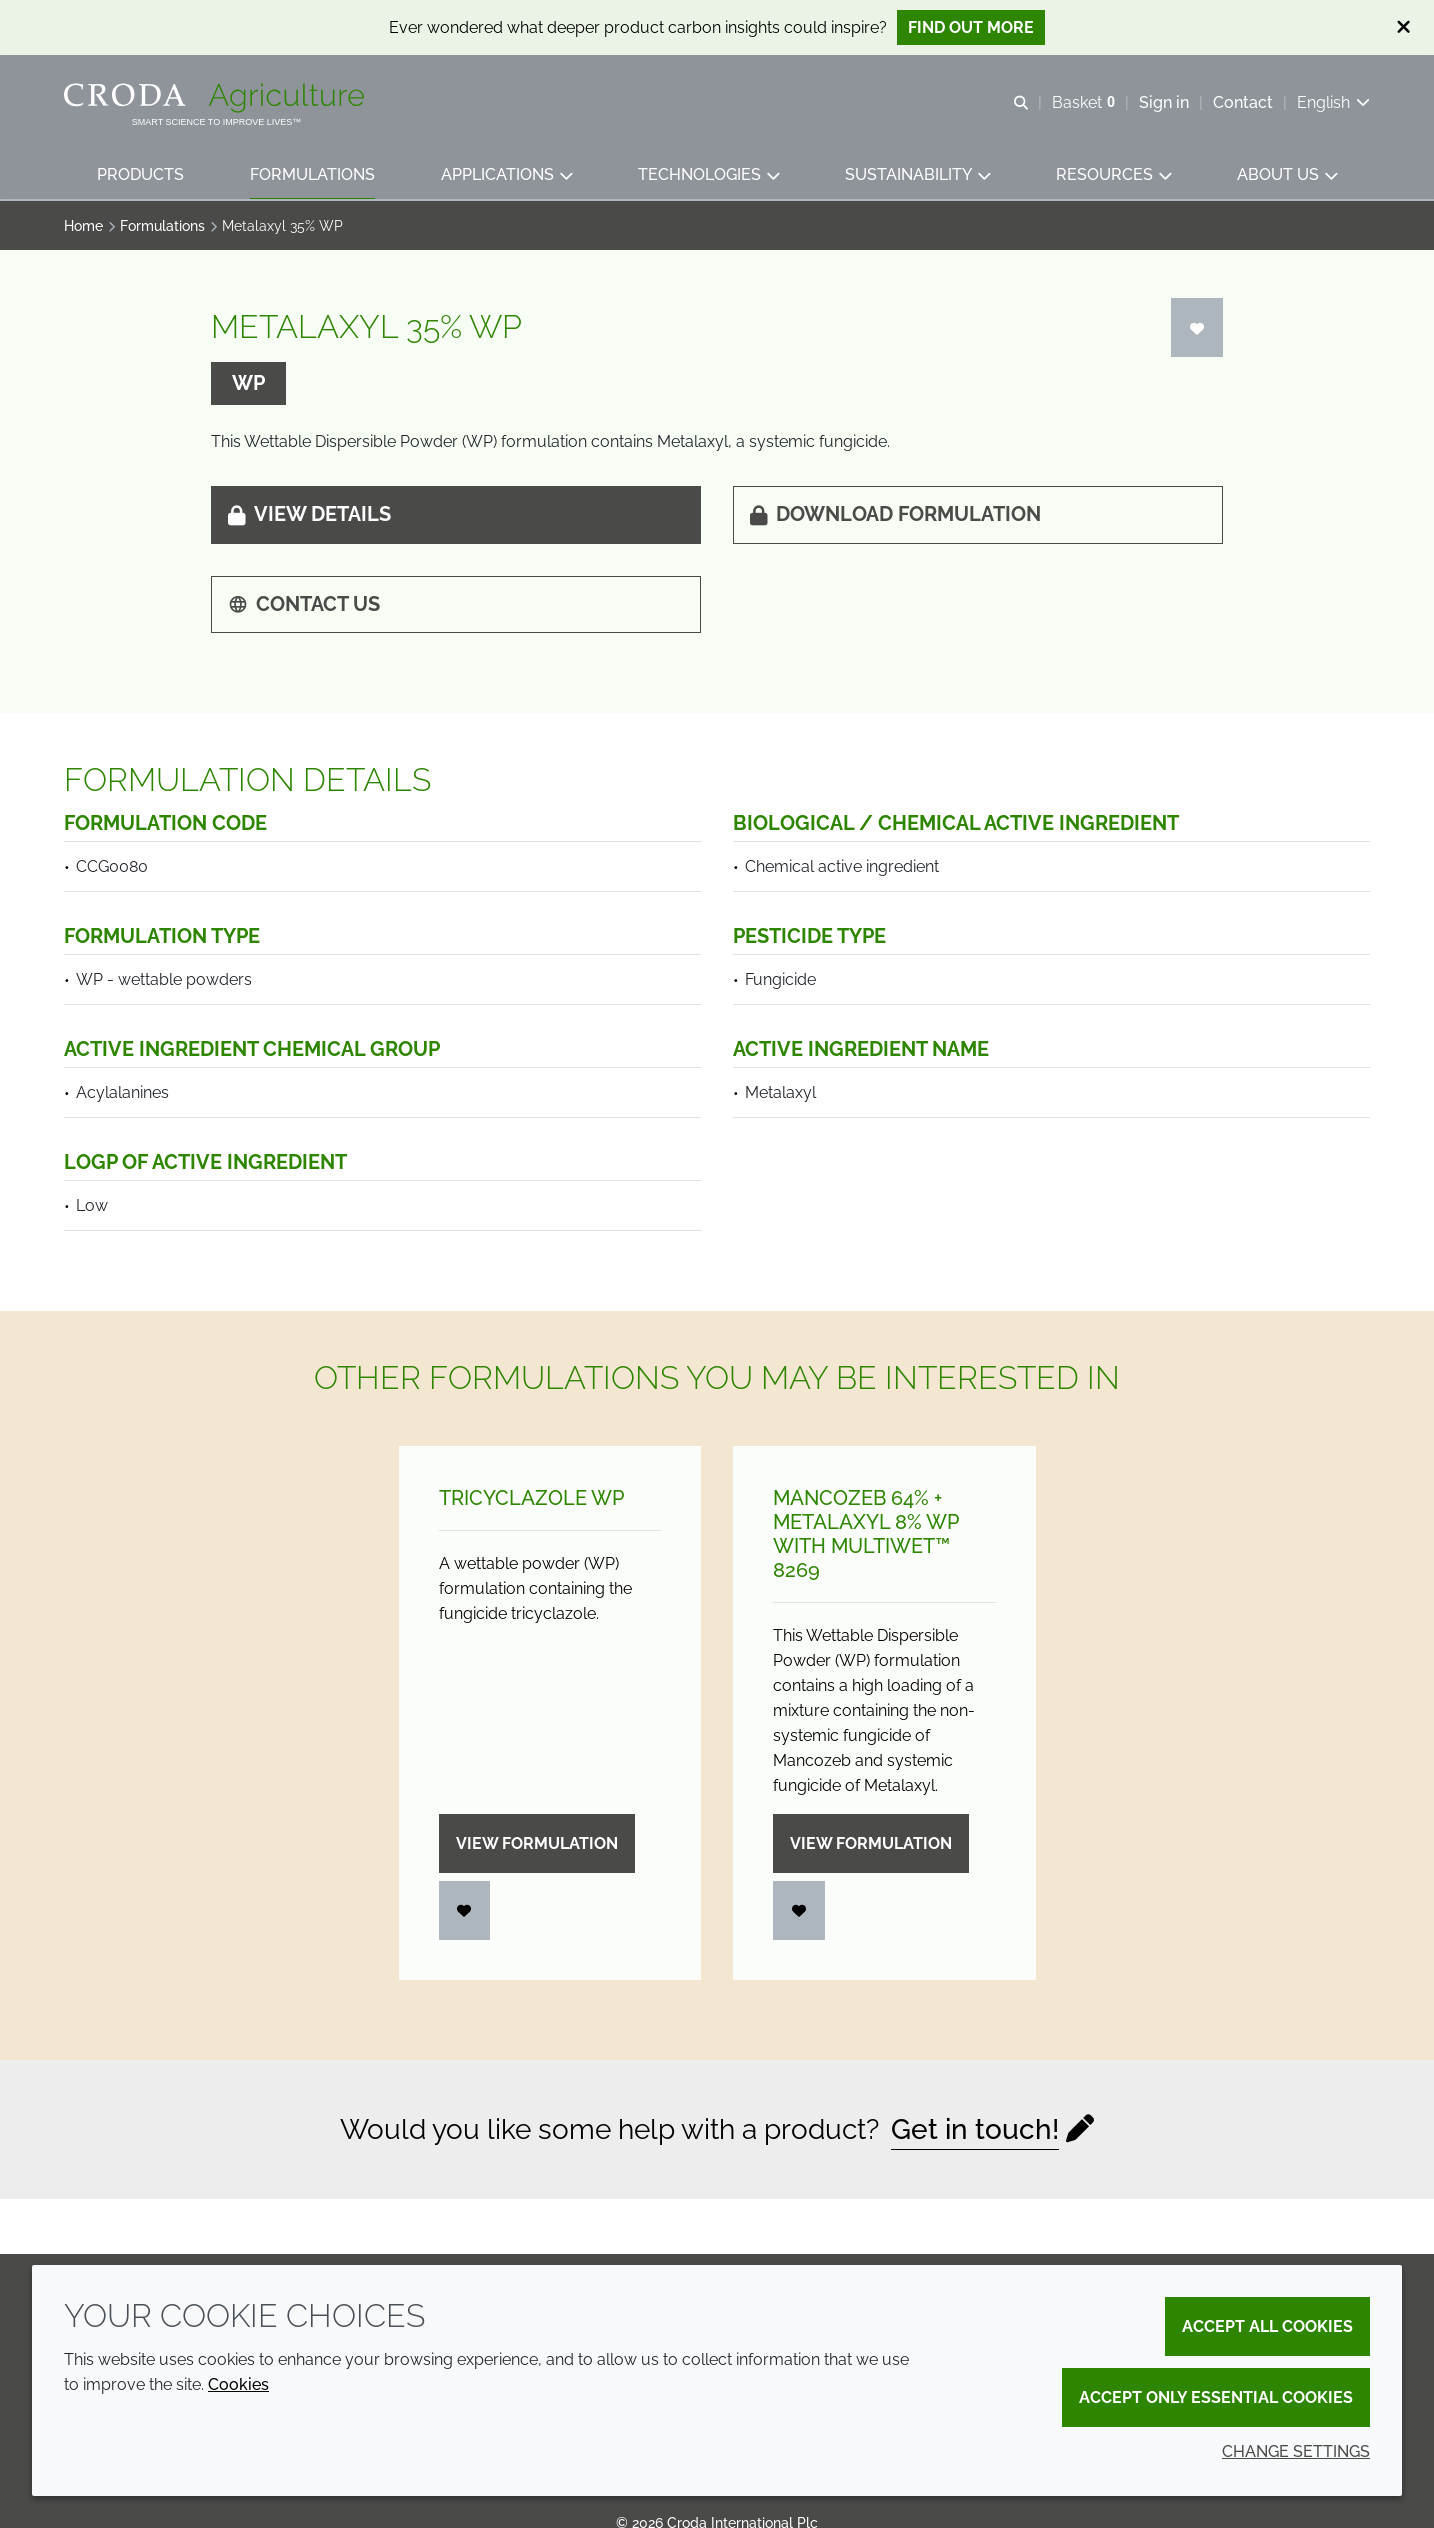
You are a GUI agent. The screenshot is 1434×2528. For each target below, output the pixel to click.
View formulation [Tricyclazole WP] (537, 1843)
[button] (140, 175)
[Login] (1197, 327)
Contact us (304, 604)
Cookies (238, 2384)
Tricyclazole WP (531, 1498)
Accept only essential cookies (1216, 2397)
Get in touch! (975, 2129)
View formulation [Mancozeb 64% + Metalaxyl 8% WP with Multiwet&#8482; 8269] (871, 1843)
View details (309, 514)
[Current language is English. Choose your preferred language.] (1333, 102)
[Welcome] (216, 98)
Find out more (971, 27)
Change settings (1296, 2451)
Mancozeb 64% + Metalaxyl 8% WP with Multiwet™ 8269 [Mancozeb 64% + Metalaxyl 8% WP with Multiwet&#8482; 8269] (865, 1534)
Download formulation (895, 514)
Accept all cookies (1267, 2326)
